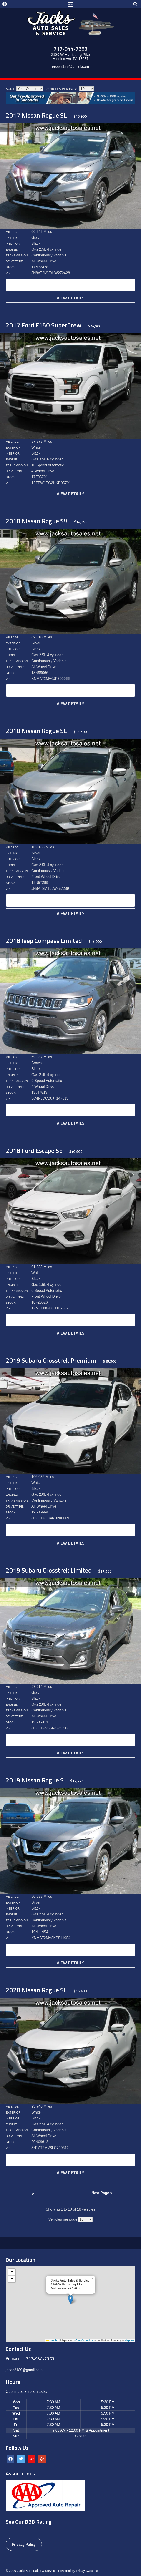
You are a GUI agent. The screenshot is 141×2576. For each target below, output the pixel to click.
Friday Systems (87, 2571)
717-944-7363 (70, 49)
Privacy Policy (24, 2544)
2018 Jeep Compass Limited (44, 940)
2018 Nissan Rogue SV (37, 521)
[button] (70, 2299)
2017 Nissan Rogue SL (36, 115)
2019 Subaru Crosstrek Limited (49, 1570)
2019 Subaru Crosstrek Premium (51, 1360)
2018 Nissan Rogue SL (36, 731)
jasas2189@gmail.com (70, 66)
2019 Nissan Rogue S (35, 1780)
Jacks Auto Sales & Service (36, 2571)
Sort (10, 88)
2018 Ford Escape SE (34, 1150)
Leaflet (52, 2340)
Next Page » (102, 2193)
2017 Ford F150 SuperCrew (43, 325)
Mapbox (129, 2340)
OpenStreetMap (85, 2340)
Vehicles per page (61, 88)
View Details (71, 297)
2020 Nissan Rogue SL (36, 1990)
